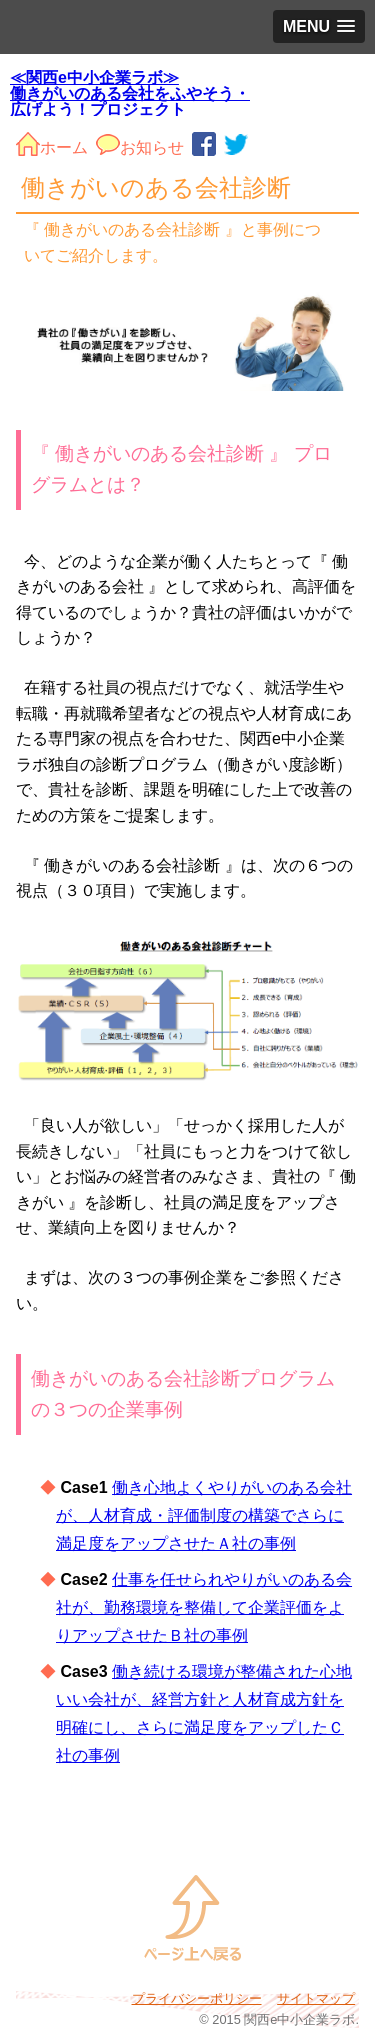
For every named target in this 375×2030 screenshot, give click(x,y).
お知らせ (140, 144)
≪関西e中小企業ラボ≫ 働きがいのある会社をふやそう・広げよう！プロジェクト (130, 93)
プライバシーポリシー (197, 1998)
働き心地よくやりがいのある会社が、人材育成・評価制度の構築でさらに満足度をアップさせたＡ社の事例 (204, 1515)
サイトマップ (316, 1998)
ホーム (52, 144)
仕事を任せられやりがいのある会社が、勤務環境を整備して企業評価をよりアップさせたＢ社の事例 (204, 1607)
